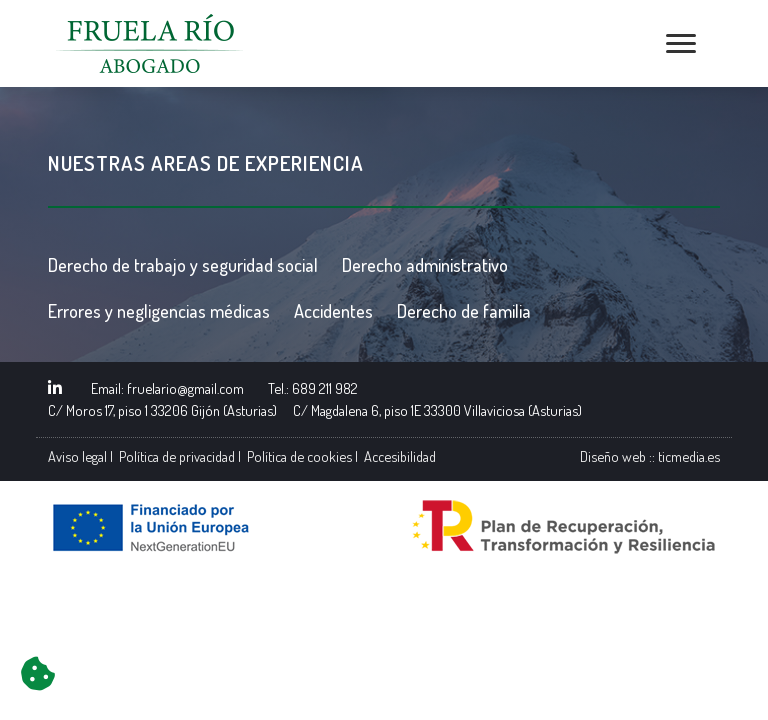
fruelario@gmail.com (185, 388)
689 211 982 (325, 388)
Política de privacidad (177, 456)
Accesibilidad (400, 456)
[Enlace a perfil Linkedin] (55, 388)
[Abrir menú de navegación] (681, 43)
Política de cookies (299, 456)
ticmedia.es (689, 456)
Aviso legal (77, 456)
